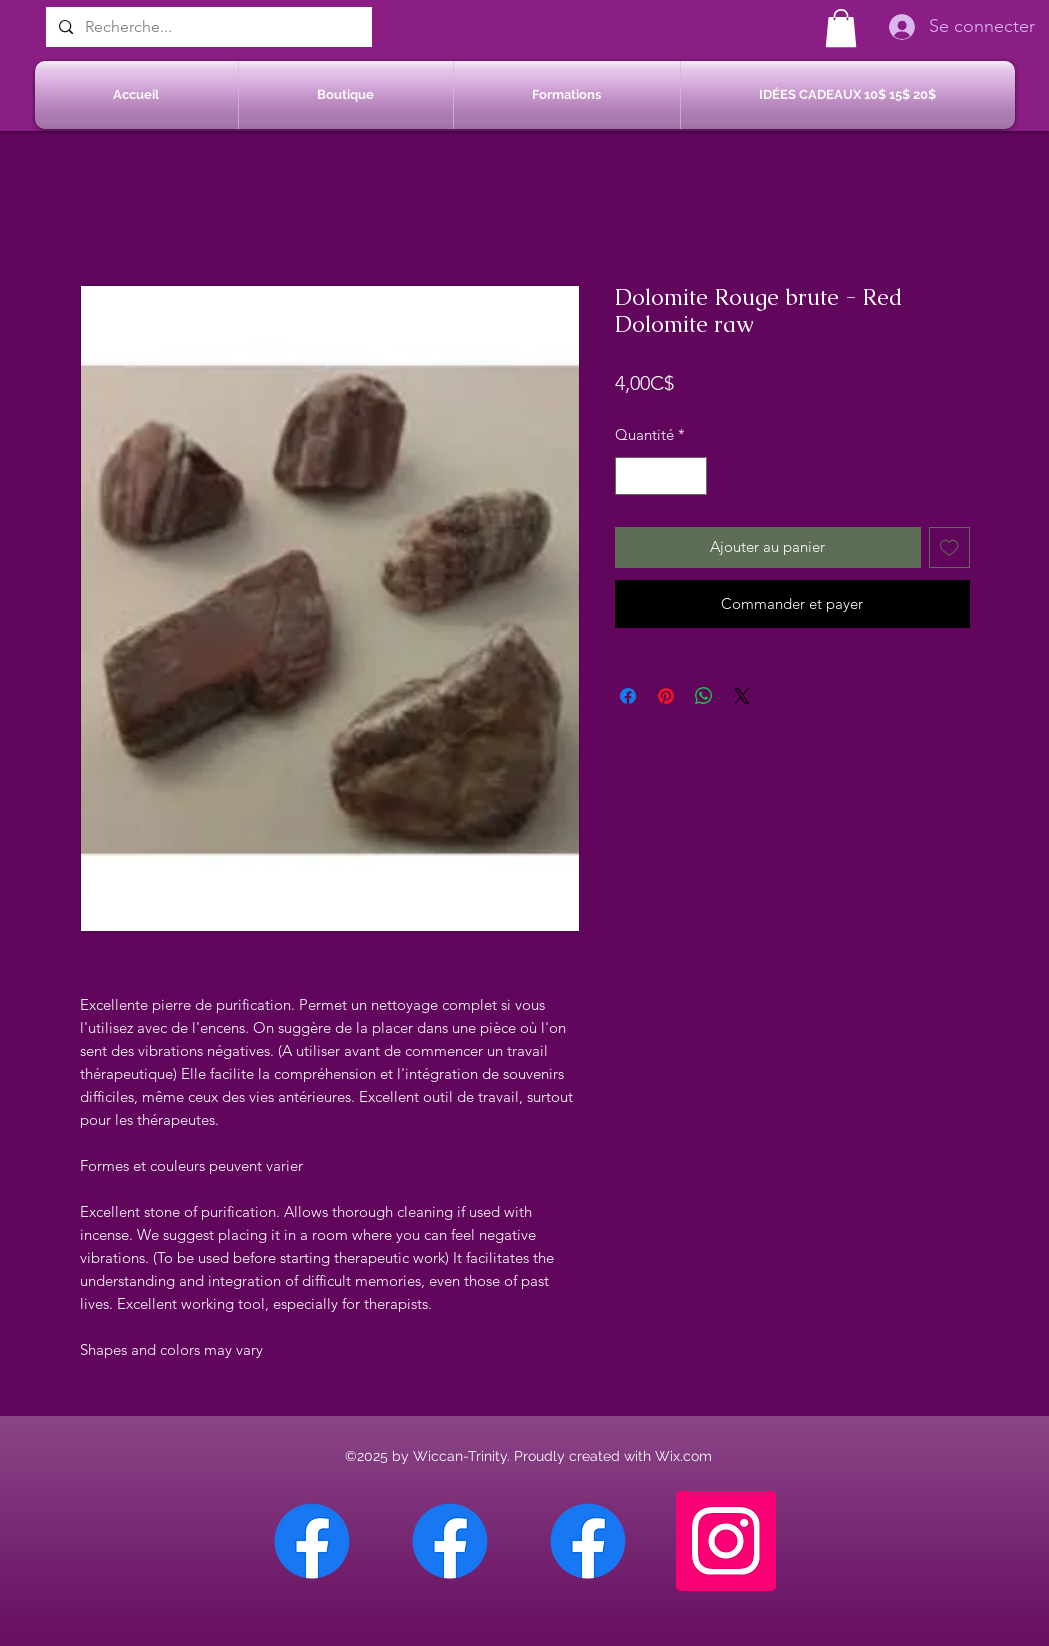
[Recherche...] (207, 27)
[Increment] (690, 476)
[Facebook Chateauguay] (312, 1541)
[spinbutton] (660, 476)
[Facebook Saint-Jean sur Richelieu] (588, 1541)
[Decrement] (631, 476)
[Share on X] (742, 696)
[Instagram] (726, 1541)
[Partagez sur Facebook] (628, 696)
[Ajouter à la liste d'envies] (949, 547)
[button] (841, 28)
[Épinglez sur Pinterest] (666, 696)
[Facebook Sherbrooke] (450, 1541)
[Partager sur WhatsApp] (704, 696)
